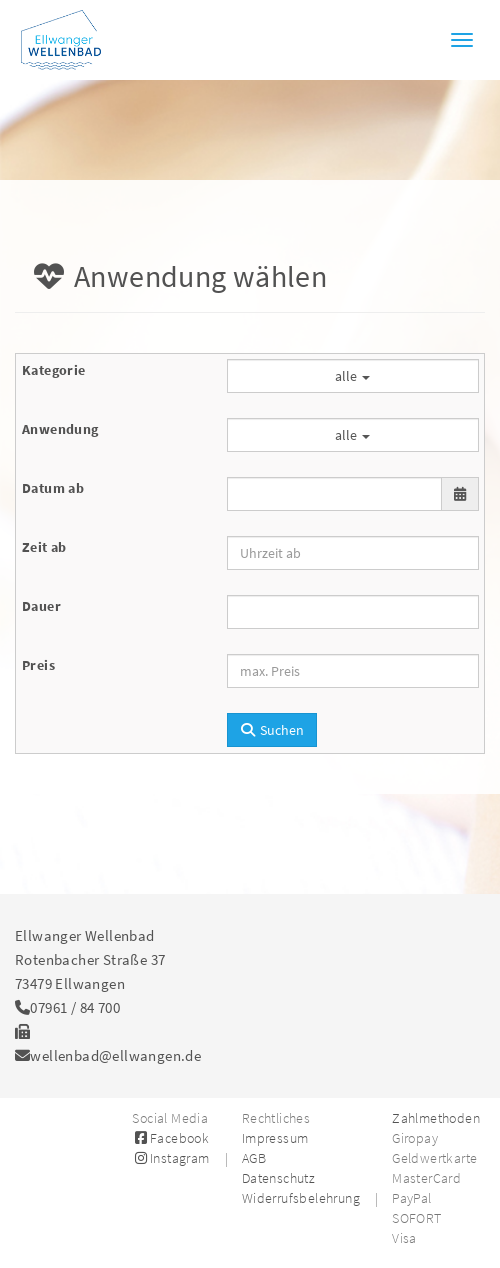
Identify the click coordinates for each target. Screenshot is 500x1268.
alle (352, 376)
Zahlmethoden (436, 1118)
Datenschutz (278, 1178)
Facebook (170, 1138)
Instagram (170, 1158)
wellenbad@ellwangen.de (115, 1055)
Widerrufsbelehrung (301, 1198)
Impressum (275, 1138)
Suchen (272, 730)
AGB (254, 1158)
